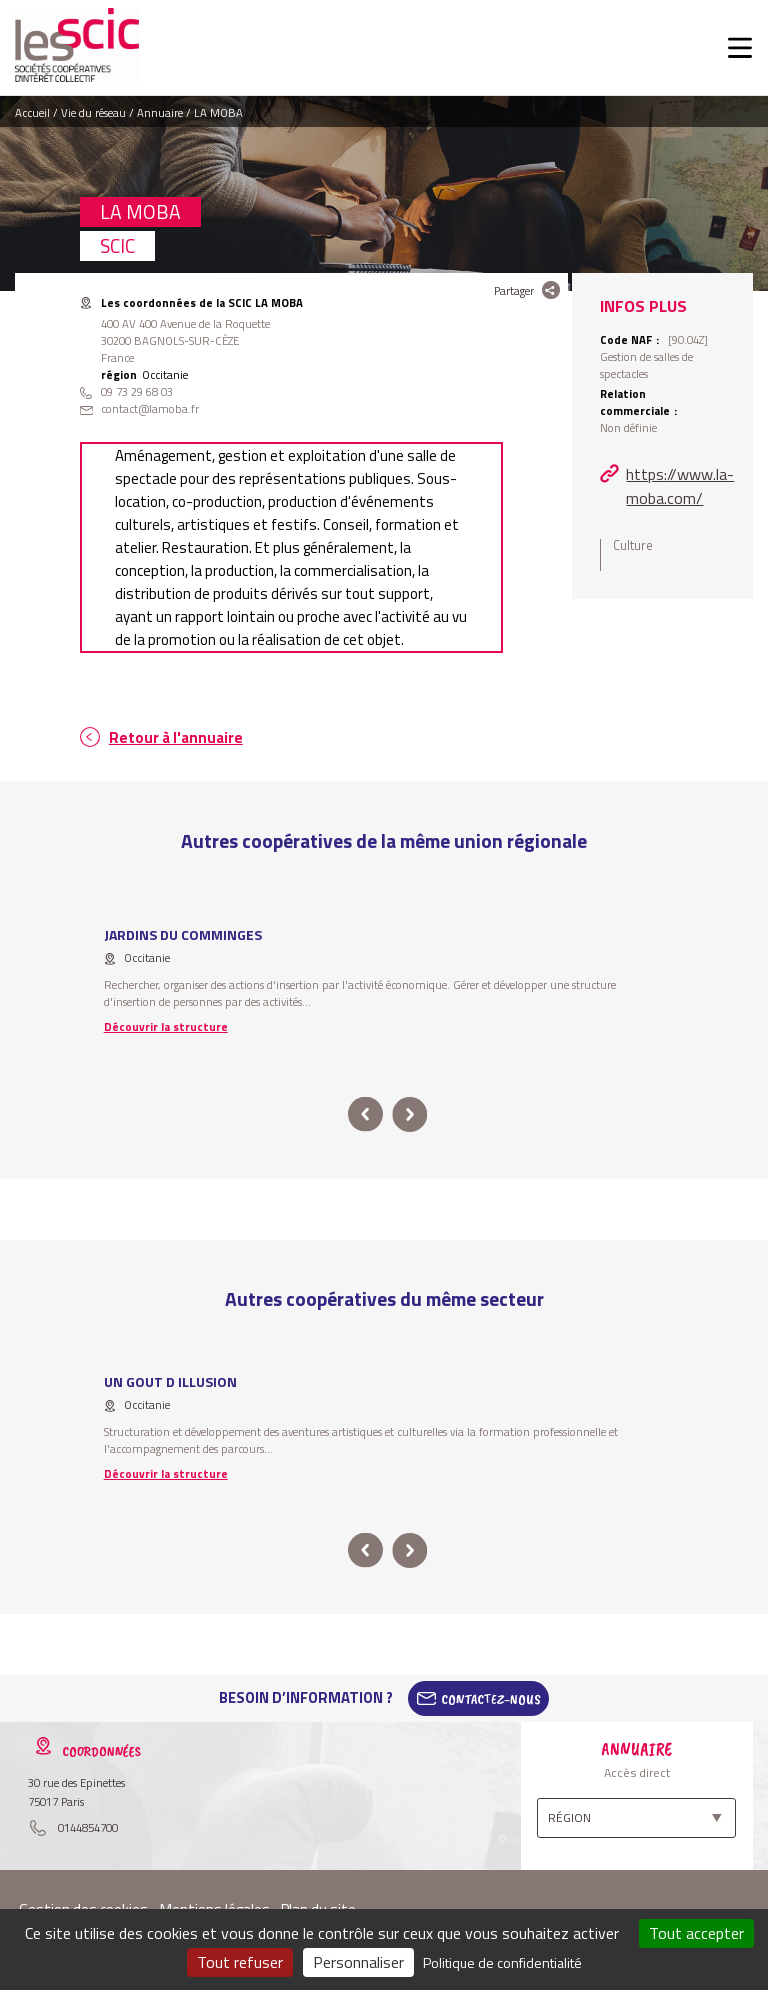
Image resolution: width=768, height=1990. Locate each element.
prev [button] (365, 1114)
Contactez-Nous (491, 1698)
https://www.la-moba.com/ (680, 486)
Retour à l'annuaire (176, 737)
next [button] (409, 1114)
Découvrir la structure (166, 1026)
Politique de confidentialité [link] (502, 1962)
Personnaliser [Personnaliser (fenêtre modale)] (358, 1962)
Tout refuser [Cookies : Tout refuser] (240, 1962)
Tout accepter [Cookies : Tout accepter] (696, 1933)
